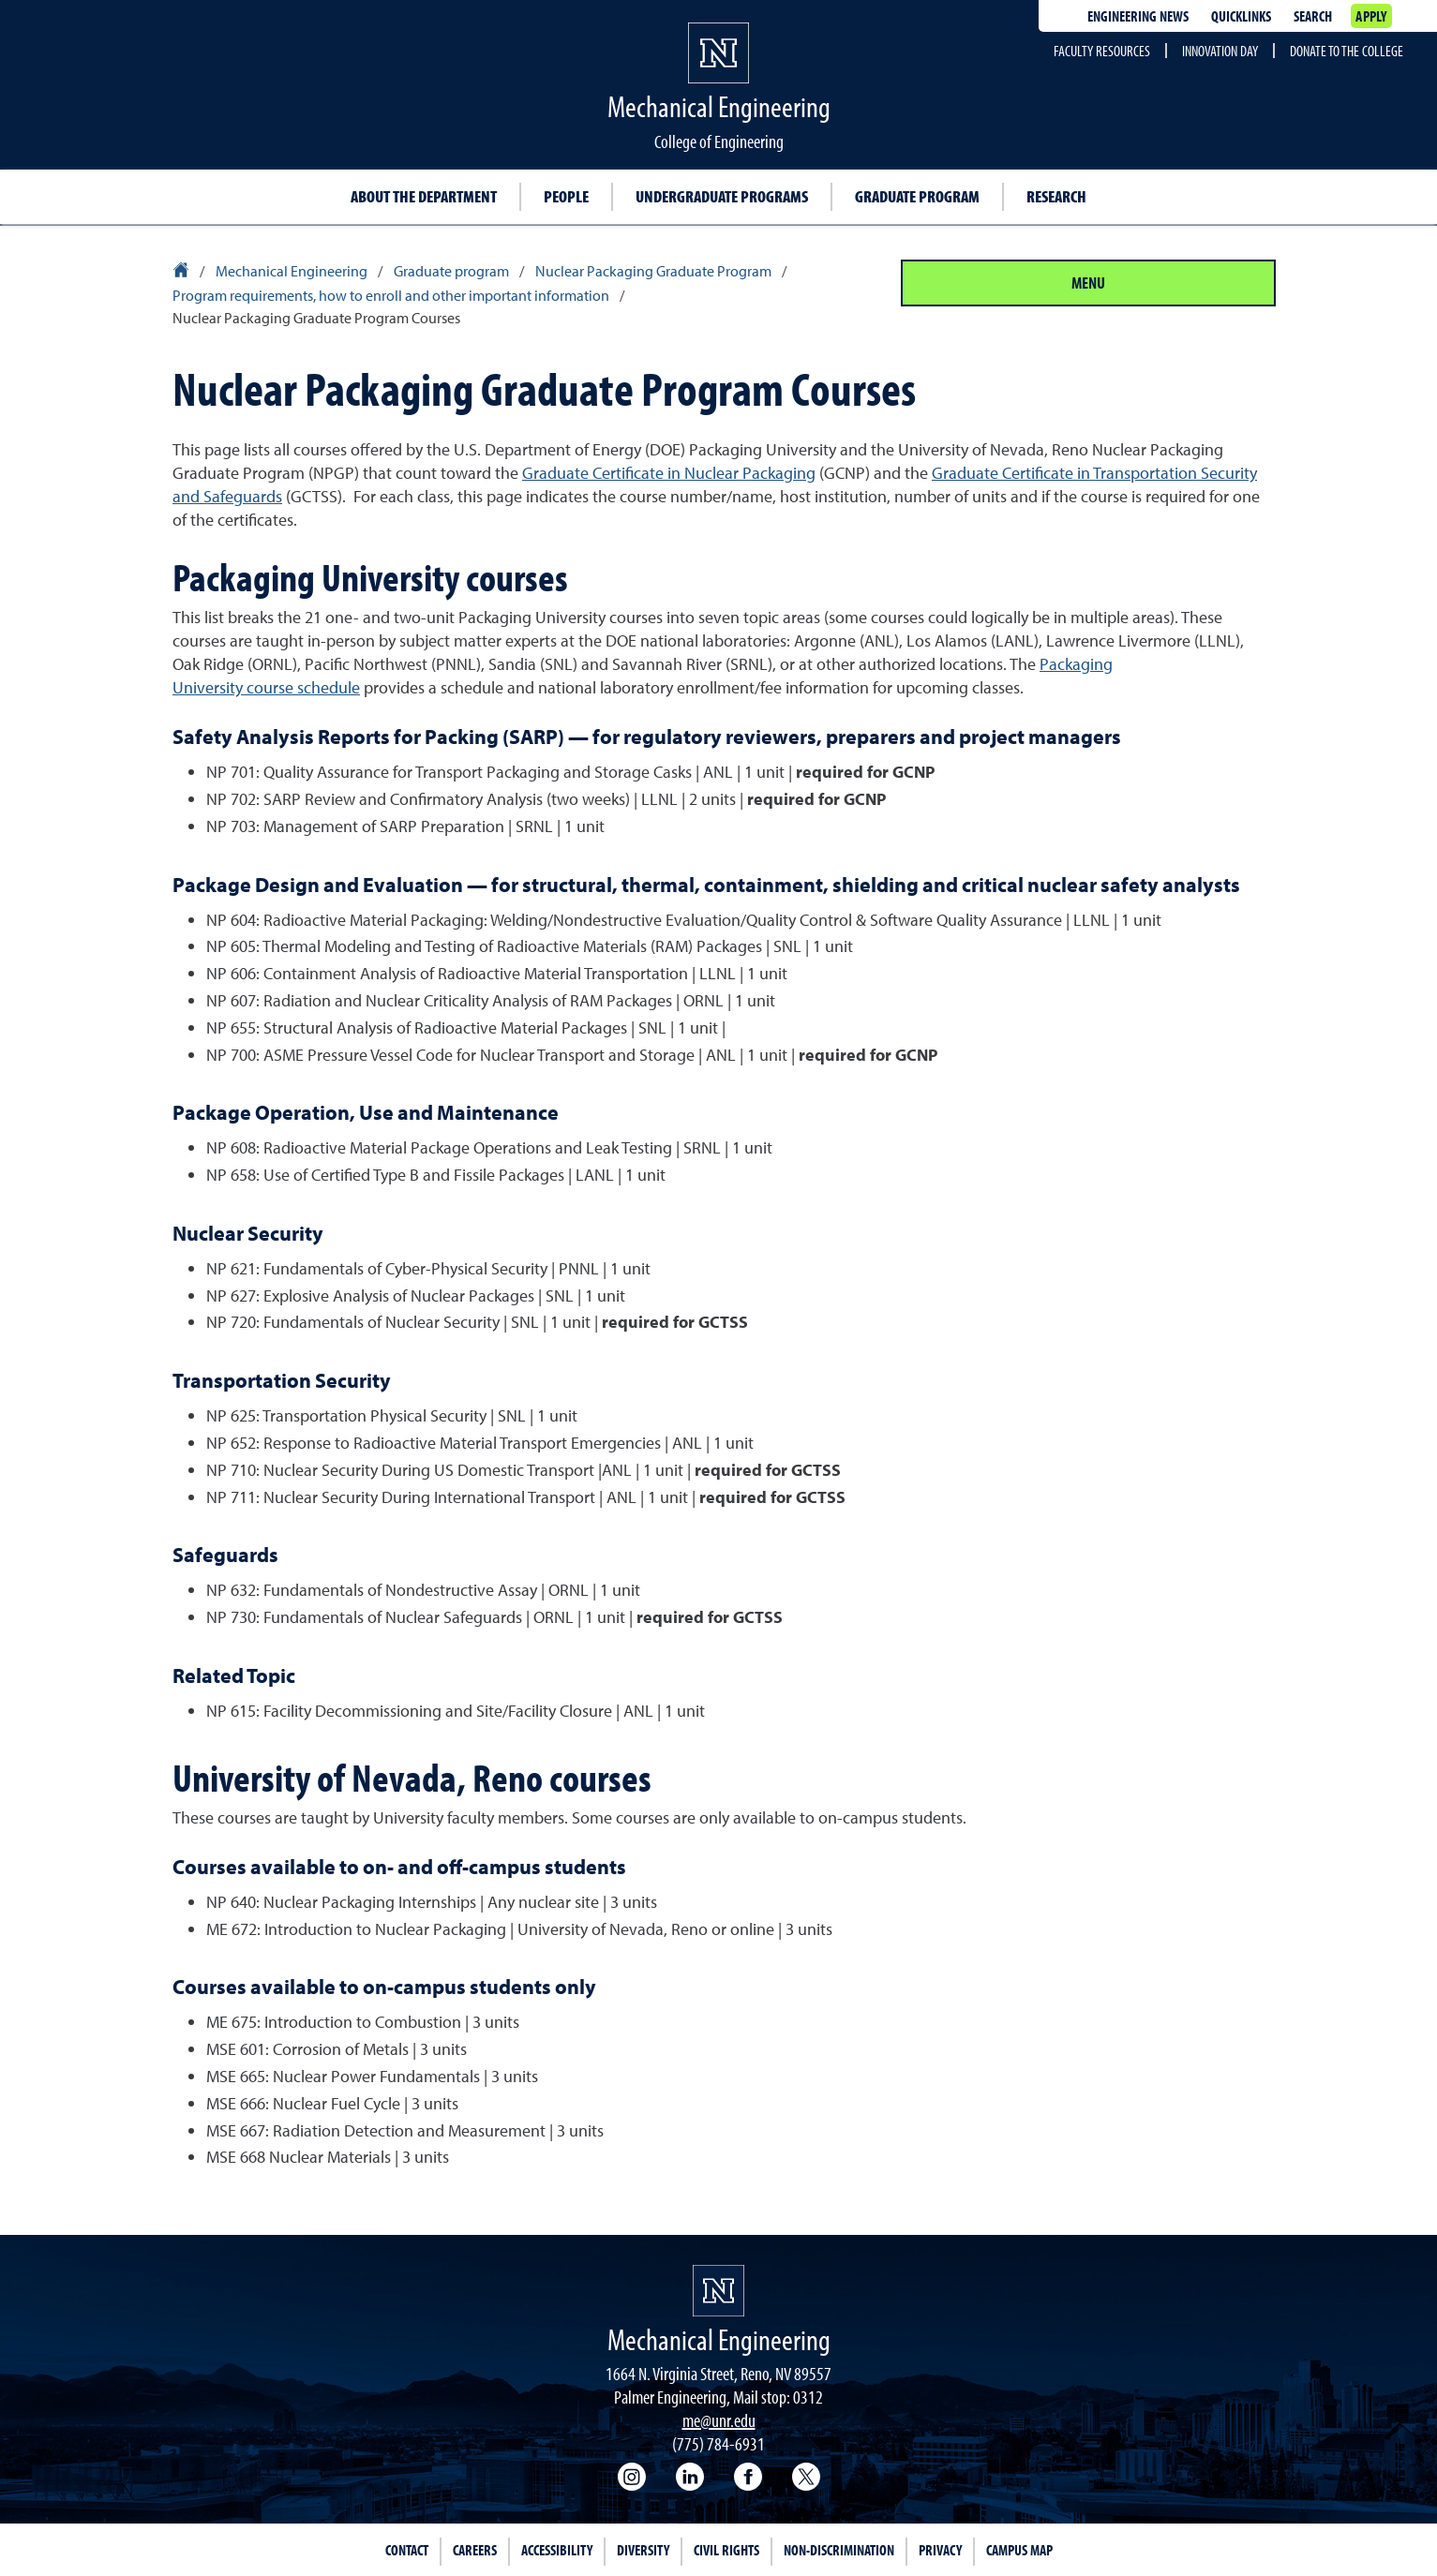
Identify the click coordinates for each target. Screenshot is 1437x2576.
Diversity (643, 2549)
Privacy (940, 2549)
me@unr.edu (719, 2420)
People (566, 196)
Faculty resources (1102, 50)
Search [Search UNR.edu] (1313, 16)
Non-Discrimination (839, 2549)
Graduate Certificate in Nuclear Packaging (669, 473)
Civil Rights (726, 2549)
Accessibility (556, 2549)
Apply (1370, 16)
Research (1056, 196)
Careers (475, 2549)
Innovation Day (1220, 50)
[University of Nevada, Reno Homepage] (718, 2290)
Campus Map (1019, 2549)
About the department (424, 196)
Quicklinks (1241, 16)
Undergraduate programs (722, 196)
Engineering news (1138, 16)
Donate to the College (1346, 50)
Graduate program (917, 196)
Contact (406, 2549)
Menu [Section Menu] (1088, 282)
